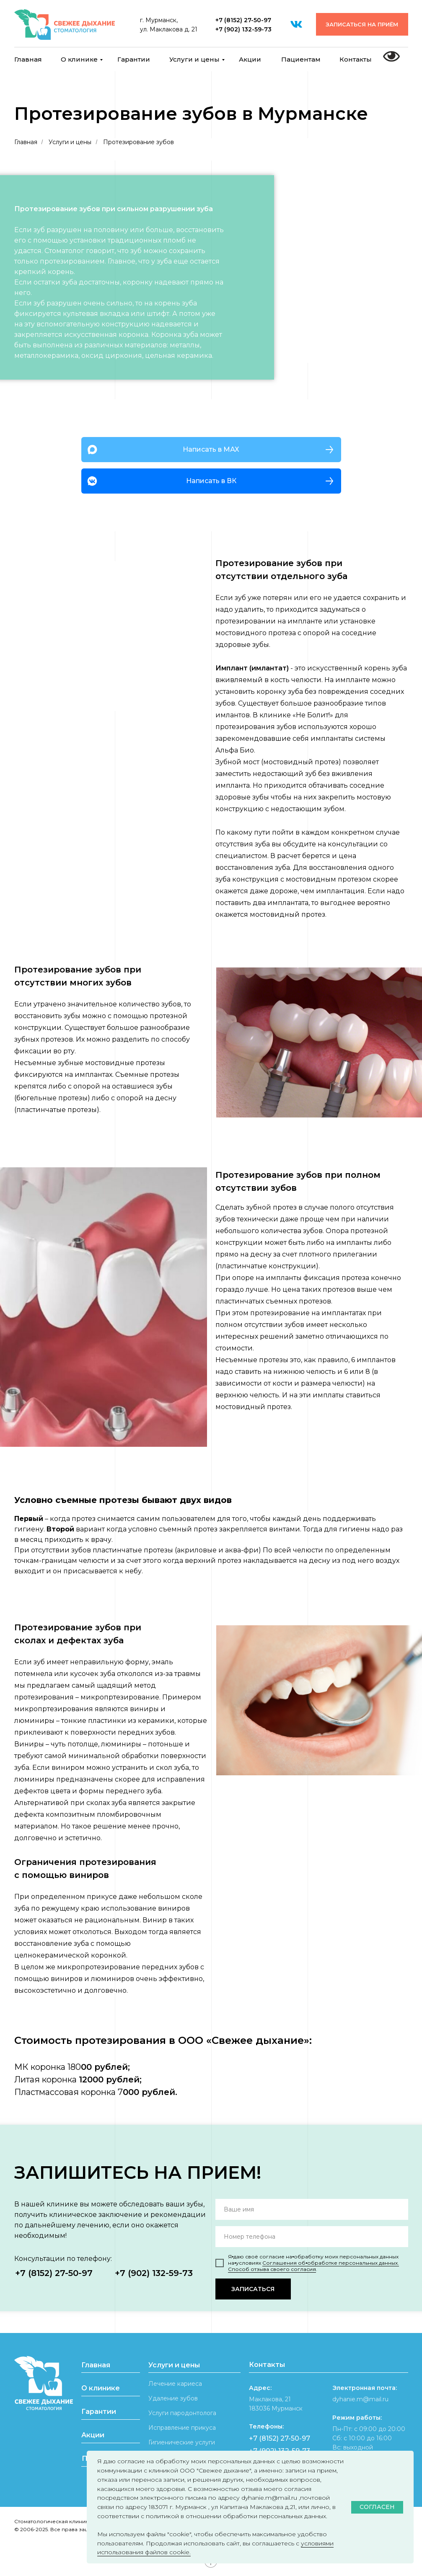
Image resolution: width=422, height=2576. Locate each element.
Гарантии (133, 59)
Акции (250, 59)
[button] (362, 24)
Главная (28, 59)
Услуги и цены (194, 59)
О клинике (79, 59)
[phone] (311, 2236)
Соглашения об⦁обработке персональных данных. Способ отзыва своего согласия (313, 2266)
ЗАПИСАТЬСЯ (252, 2289)
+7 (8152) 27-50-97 (243, 20)
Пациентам (301, 59)
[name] (311, 2209)
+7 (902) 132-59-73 (243, 29)
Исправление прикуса (182, 2427)
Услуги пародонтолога (182, 2413)
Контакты (355, 59)
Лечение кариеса (175, 2383)
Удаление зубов (173, 2398)
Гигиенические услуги (181, 2442)
